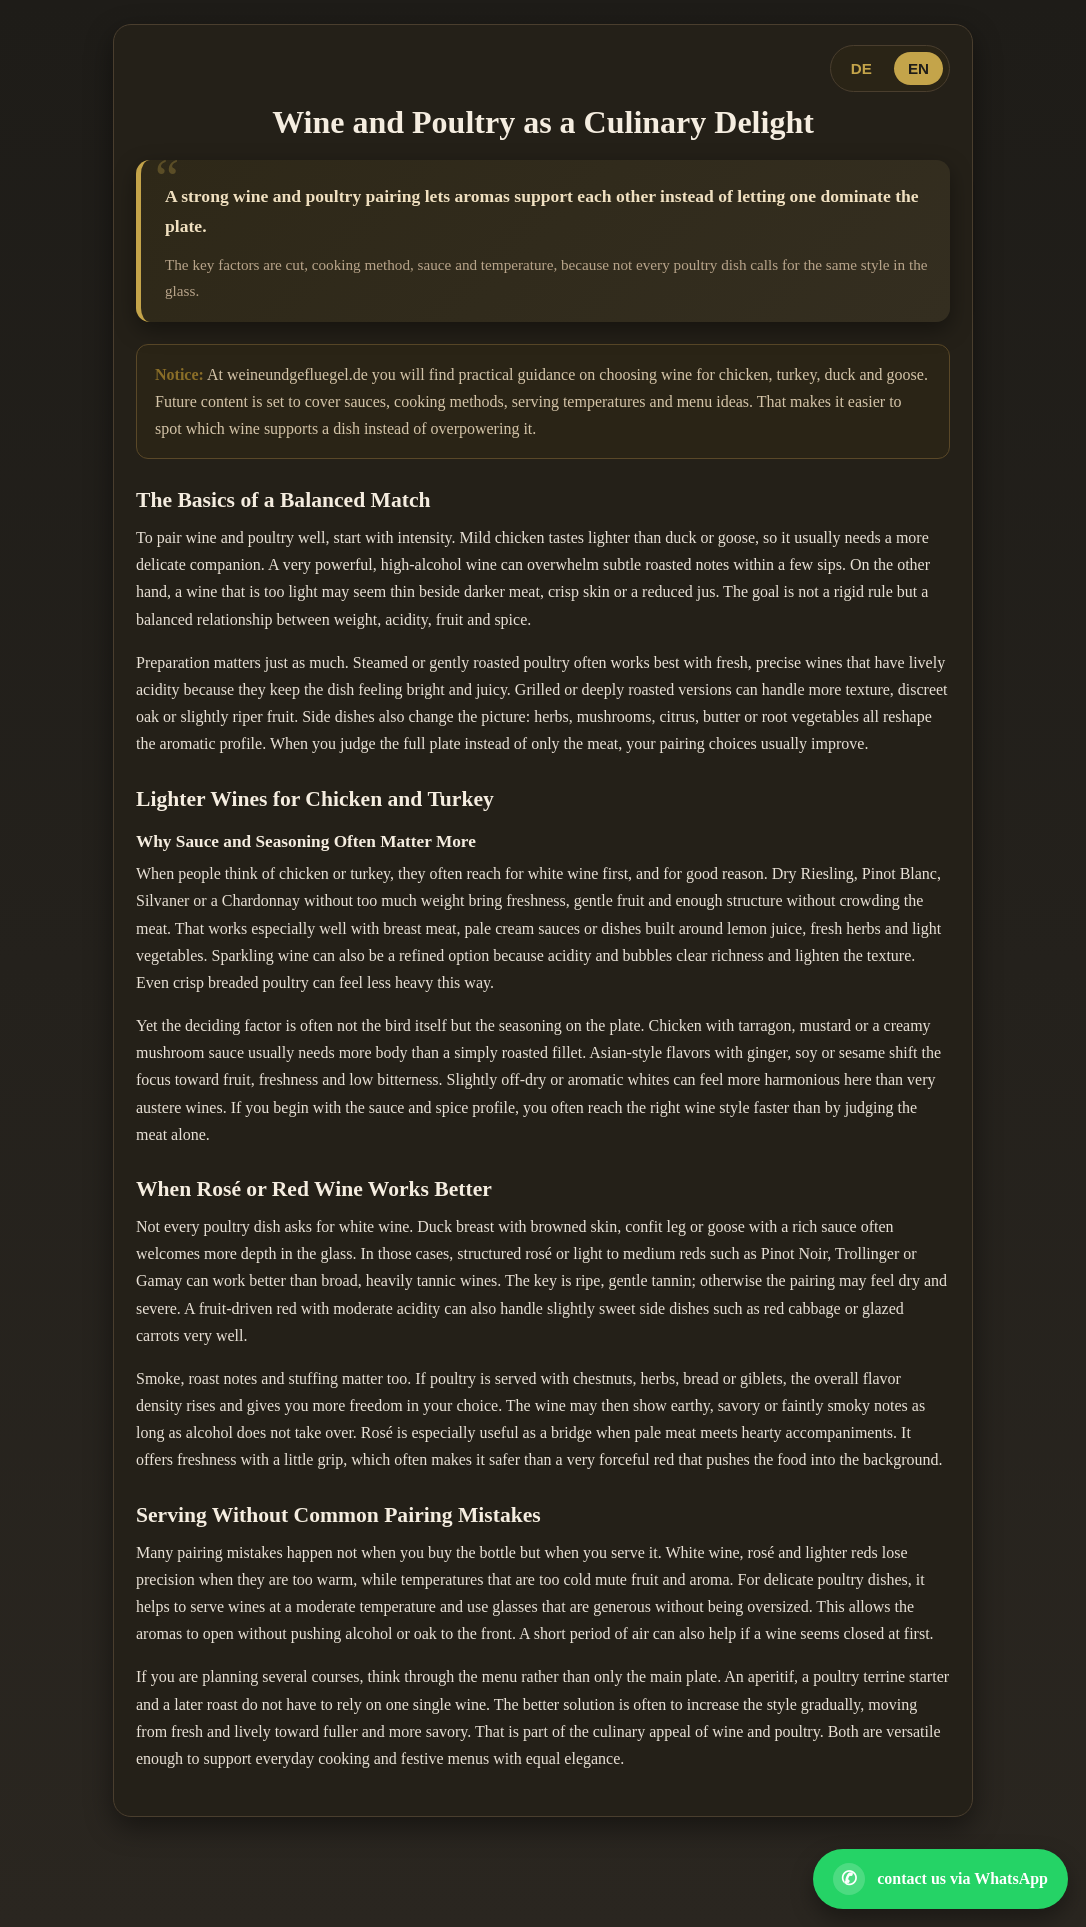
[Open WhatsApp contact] (940, 1879)
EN (918, 68)
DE (861, 68)
